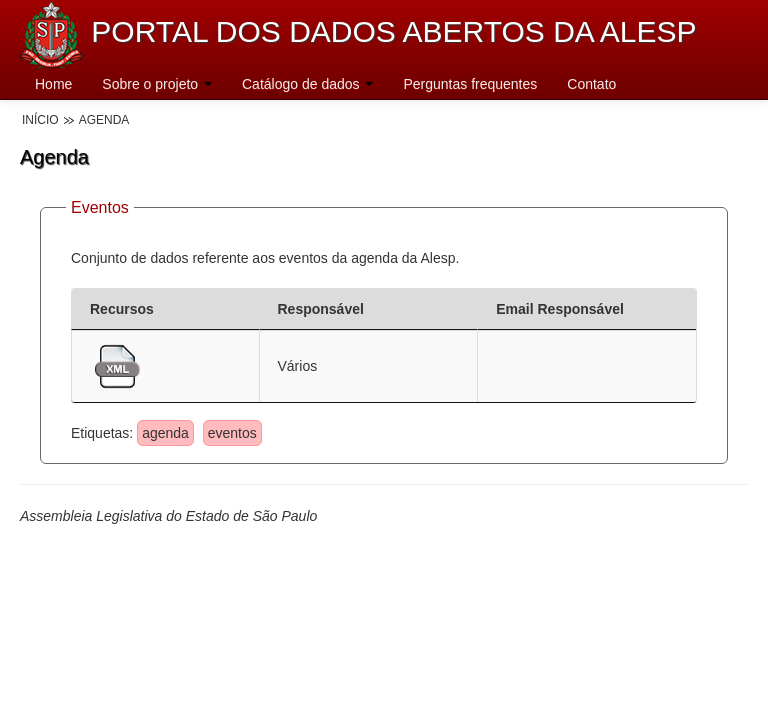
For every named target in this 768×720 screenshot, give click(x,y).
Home (53, 84)
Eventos (100, 207)
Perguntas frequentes (470, 84)
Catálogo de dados (307, 84)
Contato (591, 84)
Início (40, 120)
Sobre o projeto (157, 84)
